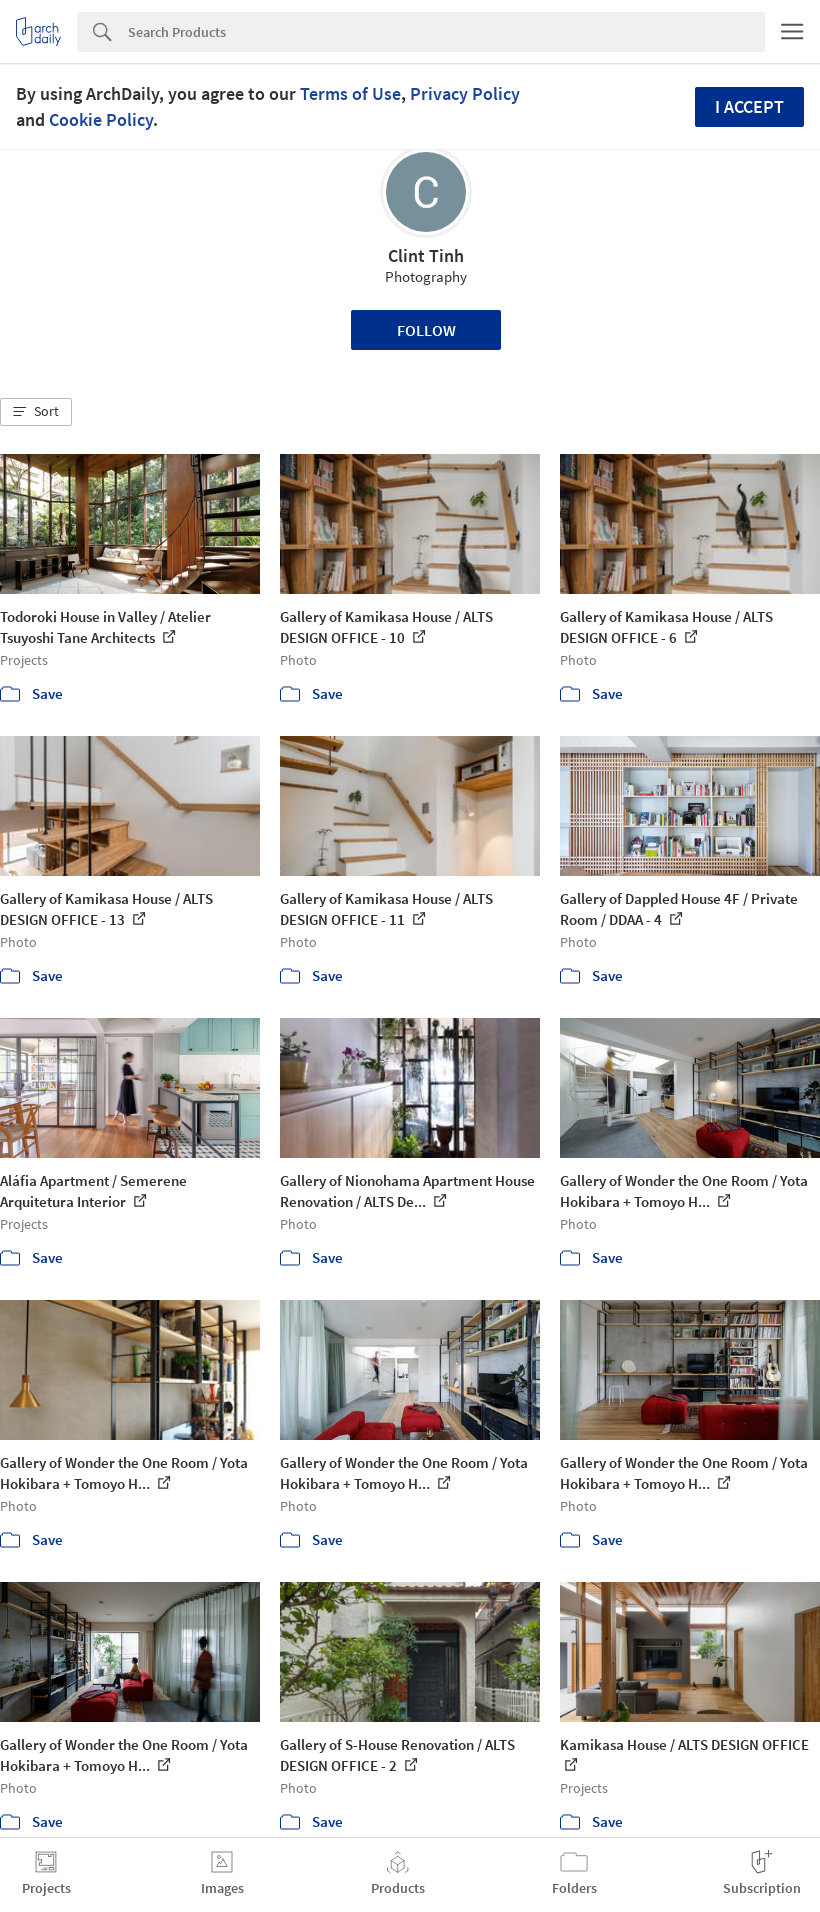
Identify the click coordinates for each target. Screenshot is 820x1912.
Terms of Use (350, 93)
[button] (36, 412)
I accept (749, 106)
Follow (426, 330)
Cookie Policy (101, 119)
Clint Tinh (426, 255)
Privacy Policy (465, 93)
